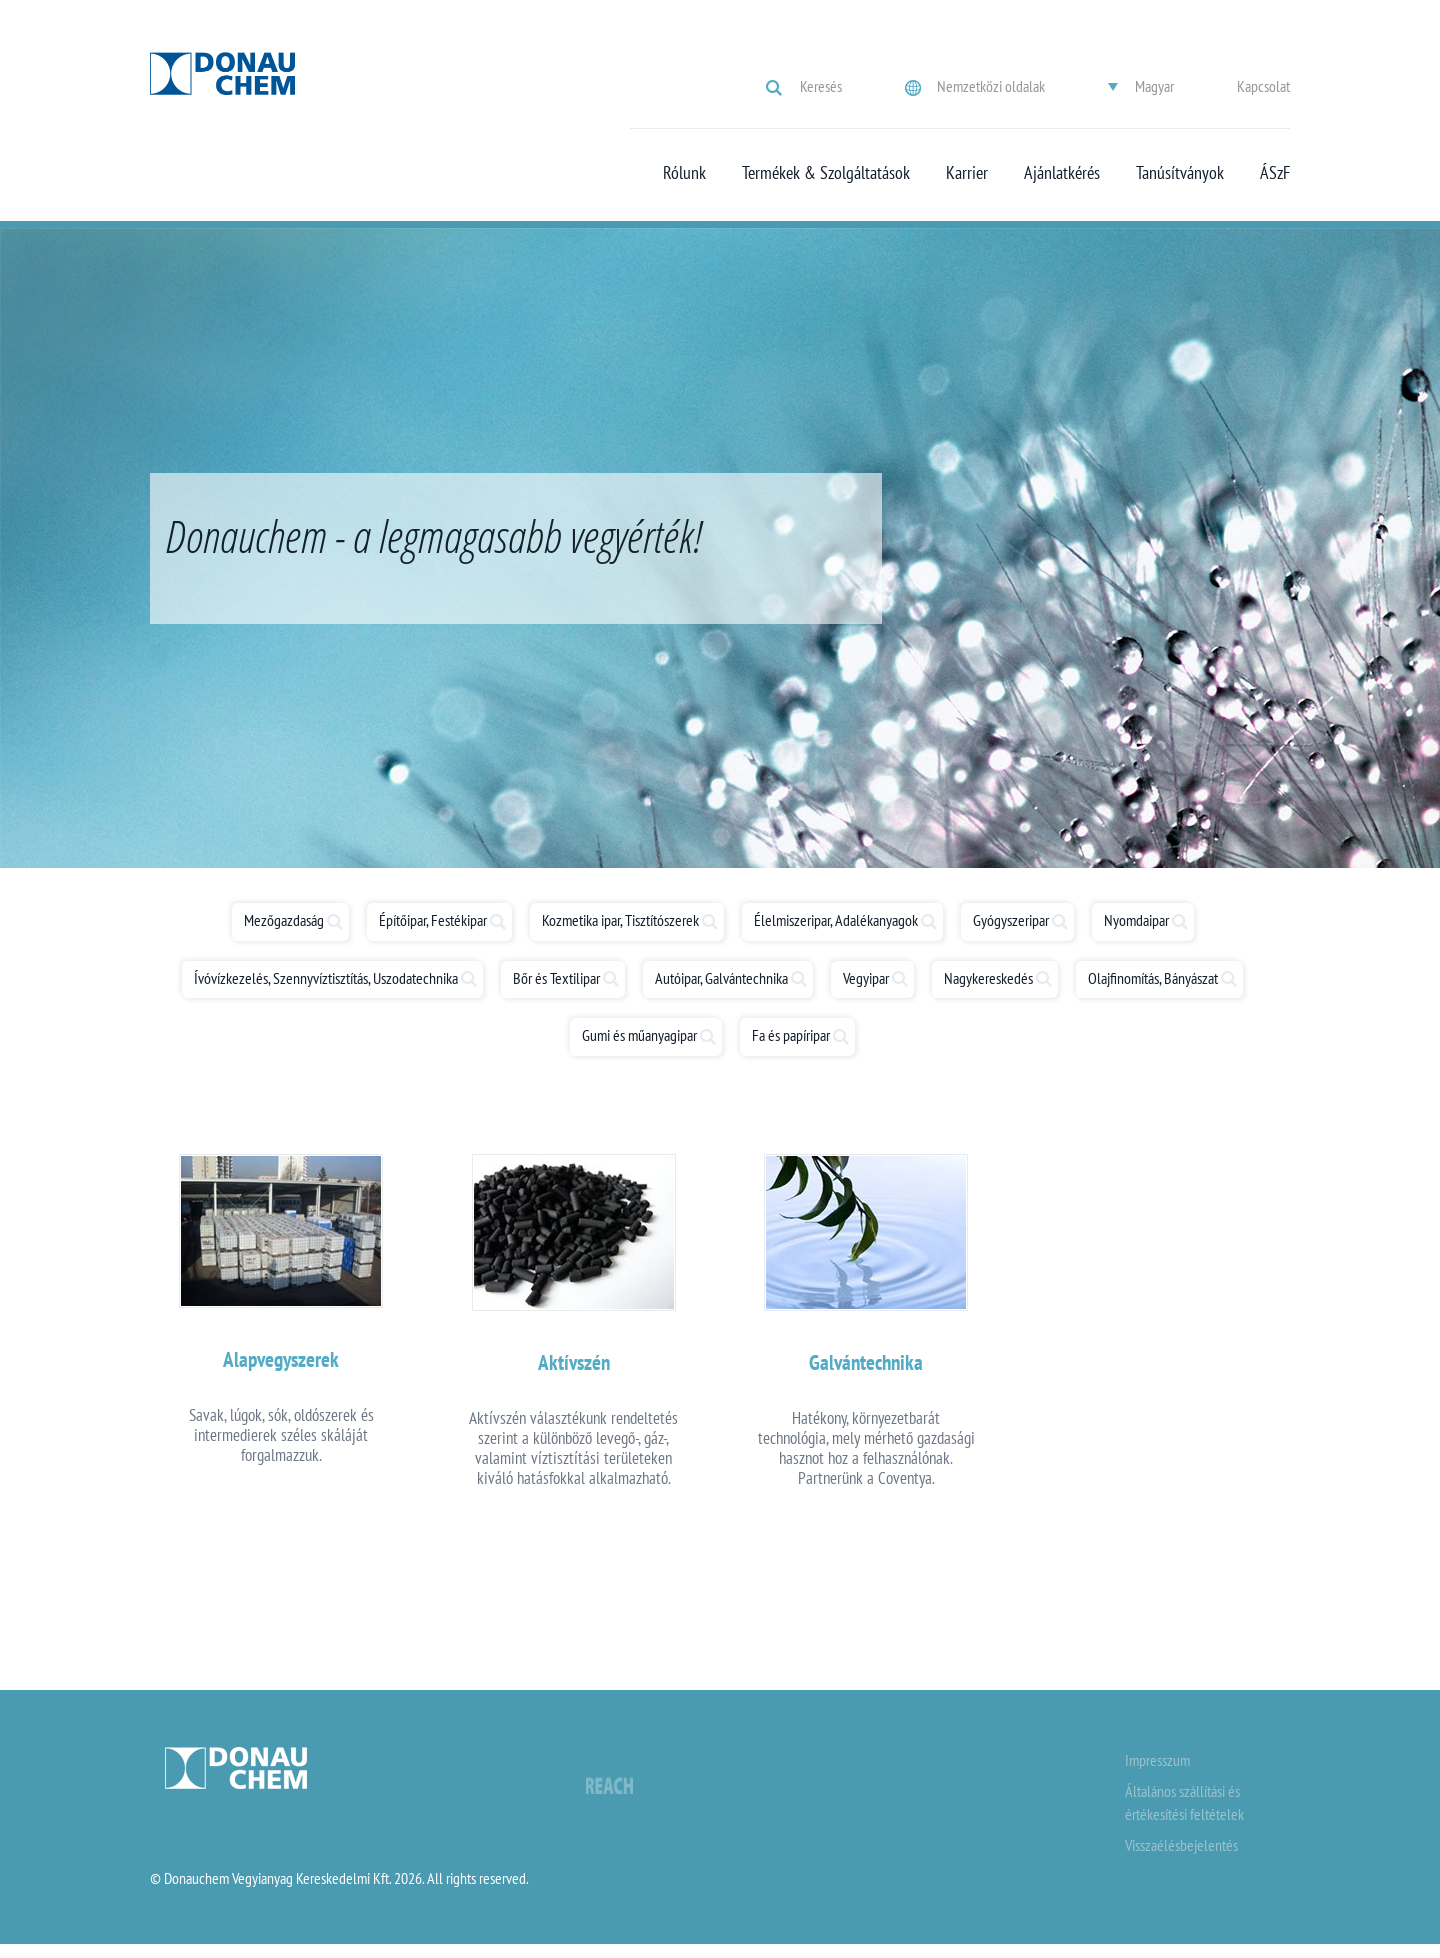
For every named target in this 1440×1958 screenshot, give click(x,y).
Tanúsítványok (1180, 173)
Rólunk (684, 173)
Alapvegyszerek (281, 1366)
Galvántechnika (866, 1369)
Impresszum (1157, 1773)
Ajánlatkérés (1062, 173)
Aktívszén (574, 1369)
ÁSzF (1275, 173)
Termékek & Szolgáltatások (826, 173)
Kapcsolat (1263, 86)
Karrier (967, 173)
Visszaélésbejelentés (1181, 1858)
